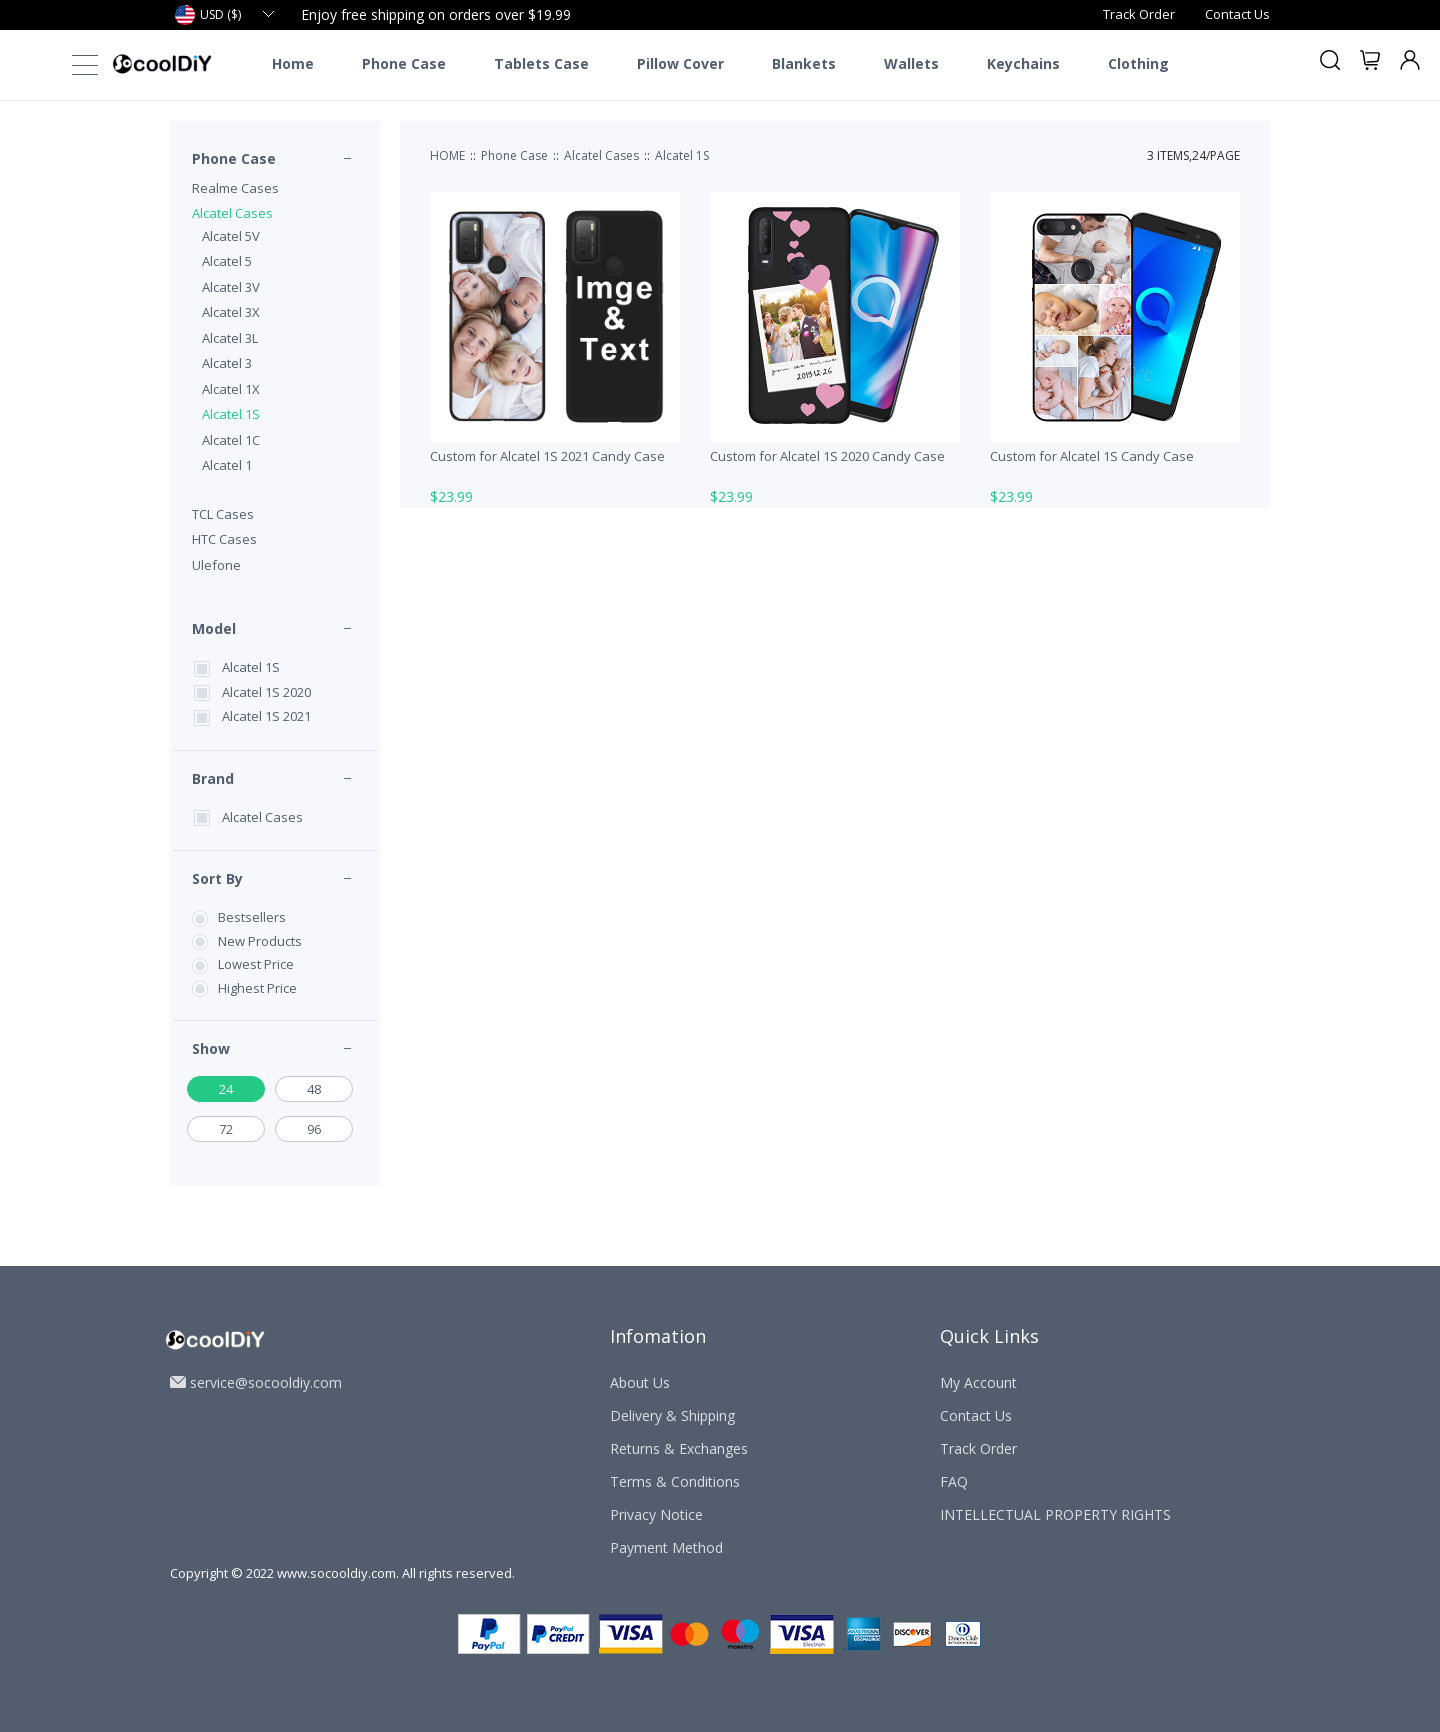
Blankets (804, 64)
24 (226, 1089)
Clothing (1138, 64)
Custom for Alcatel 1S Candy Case (1092, 456)
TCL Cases (223, 514)
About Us (640, 1382)
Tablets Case (541, 64)
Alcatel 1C (231, 440)
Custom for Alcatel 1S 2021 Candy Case (547, 456)
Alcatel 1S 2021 (266, 716)
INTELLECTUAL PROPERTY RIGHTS (1055, 1514)
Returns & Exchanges (679, 1448)
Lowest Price (256, 964)
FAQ (954, 1481)
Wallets (911, 64)
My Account (978, 1382)
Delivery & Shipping (672, 1415)
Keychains (1023, 64)
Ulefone (216, 565)
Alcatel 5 (227, 261)
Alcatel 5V (231, 236)
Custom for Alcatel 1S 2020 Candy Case (827, 456)
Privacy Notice (656, 1514)
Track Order (1139, 14)
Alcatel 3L (230, 338)
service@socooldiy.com (266, 1382)
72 (226, 1129)
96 (314, 1129)
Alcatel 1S (231, 414)
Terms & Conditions (675, 1481)
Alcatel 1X (231, 389)
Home (293, 64)
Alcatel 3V (231, 287)
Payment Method (666, 1547)
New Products (260, 941)
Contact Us (1237, 14)
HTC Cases (224, 539)
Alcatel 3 (227, 363)
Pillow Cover (680, 64)
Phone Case (404, 64)
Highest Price (257, 988)
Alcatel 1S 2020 (266, 692)
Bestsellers (252, 917)
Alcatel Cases (232, 213)
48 (314, 1089)
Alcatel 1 (227, 465)
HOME (447, 155)
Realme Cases (235, 188)
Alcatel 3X (231, 312)
